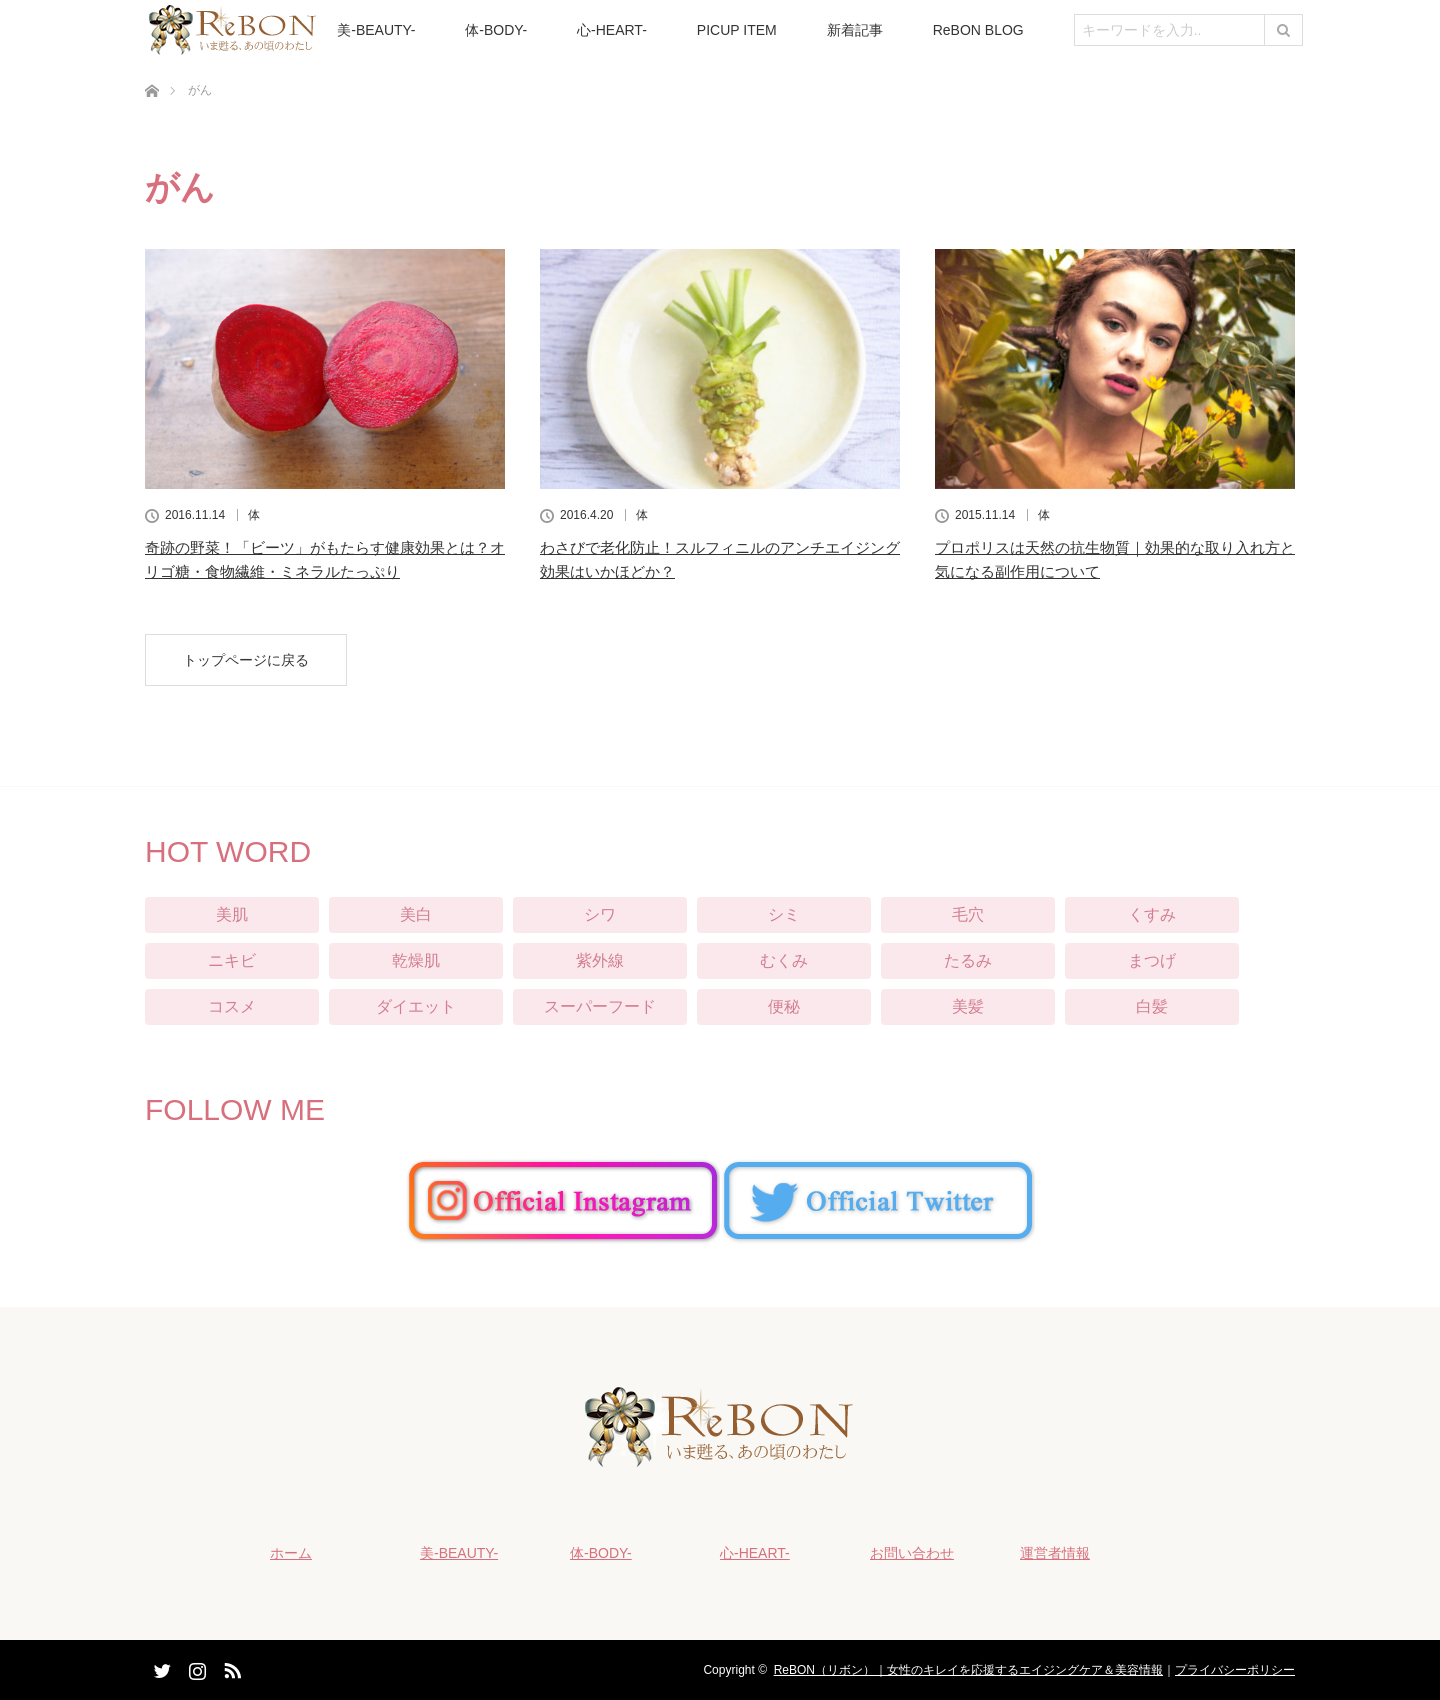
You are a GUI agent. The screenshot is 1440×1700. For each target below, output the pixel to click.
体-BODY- (496, 30)
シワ (600, 914)
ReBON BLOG (978, 30)
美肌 (232, 914)
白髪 (1152, 1006)
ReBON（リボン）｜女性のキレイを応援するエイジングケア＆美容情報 (968, 1670)
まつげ (1152, 960)
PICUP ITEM (737, 30)
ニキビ (232, 960)
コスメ (232, 1006)
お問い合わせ (912, 1553)
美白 (416, 914)
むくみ (784, 960)
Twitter (160, 1667)
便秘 (784, 1006)
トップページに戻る (246, 660)
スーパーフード (600, 1006)
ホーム (291, 1553)
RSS (230, 1667)
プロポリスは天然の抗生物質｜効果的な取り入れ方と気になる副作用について (1115, 559)
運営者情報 (1055, 1553)
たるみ (968, 960)
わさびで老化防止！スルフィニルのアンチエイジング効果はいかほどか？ (720, 559)
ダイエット (416, 1006)
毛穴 (968, 914)
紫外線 (600, 960)
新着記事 (855, 30)
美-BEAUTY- (376, 30)
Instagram (195, 1667)
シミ (784, 914)
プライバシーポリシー (1235, 1670)
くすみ (1152, 914)
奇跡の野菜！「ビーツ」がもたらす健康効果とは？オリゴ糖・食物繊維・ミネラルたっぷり (325, 559)
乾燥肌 (416, 960)
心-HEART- (612, 30)
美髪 (968, 1006)
